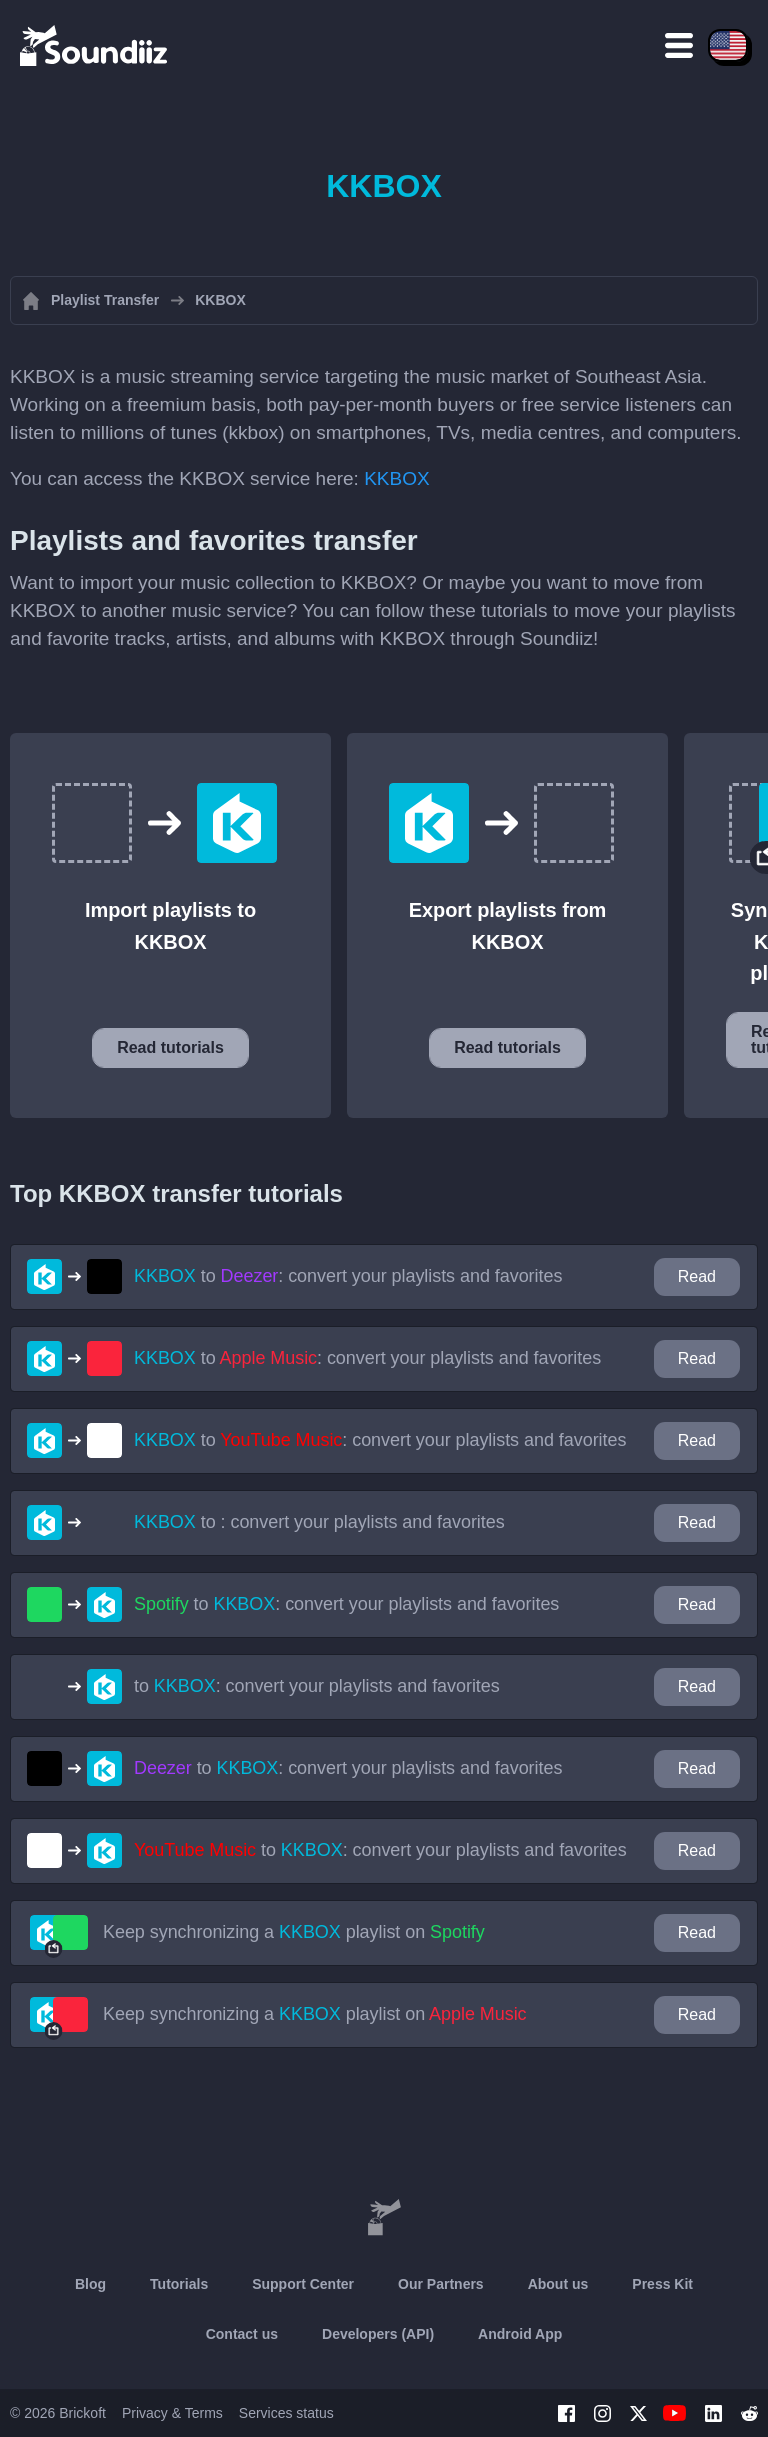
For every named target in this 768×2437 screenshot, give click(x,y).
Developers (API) (378, 2334)
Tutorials (179, 2284)
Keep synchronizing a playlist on (294, 1932)
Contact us (242, 2334)
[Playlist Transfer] (95, 45)
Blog (90, 2284)
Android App (520, 2334)
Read (697, 1276)
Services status (286, 2413)
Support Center (303, 2284)
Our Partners (441, 2284)
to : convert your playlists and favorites (348, 1276)
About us (558, 2284)
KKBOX (396, 478)
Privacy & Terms (172, 2413)
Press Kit (662, 2284)
